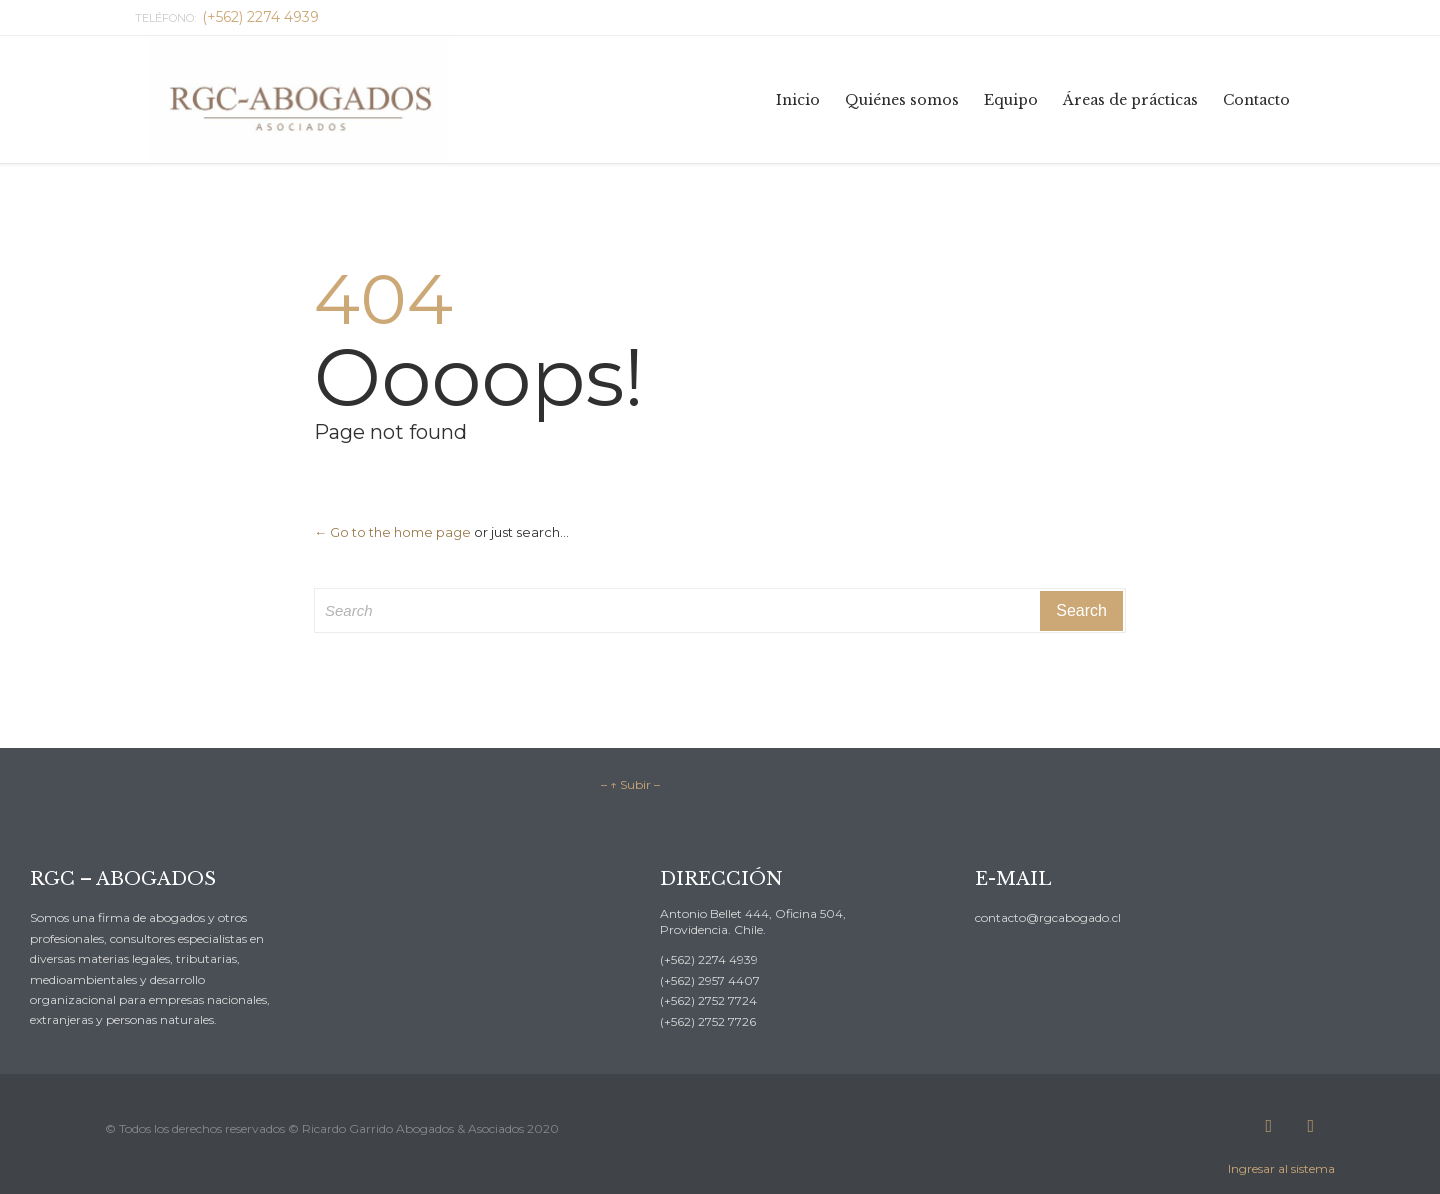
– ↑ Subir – (630, 784)
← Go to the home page (392, 532)
